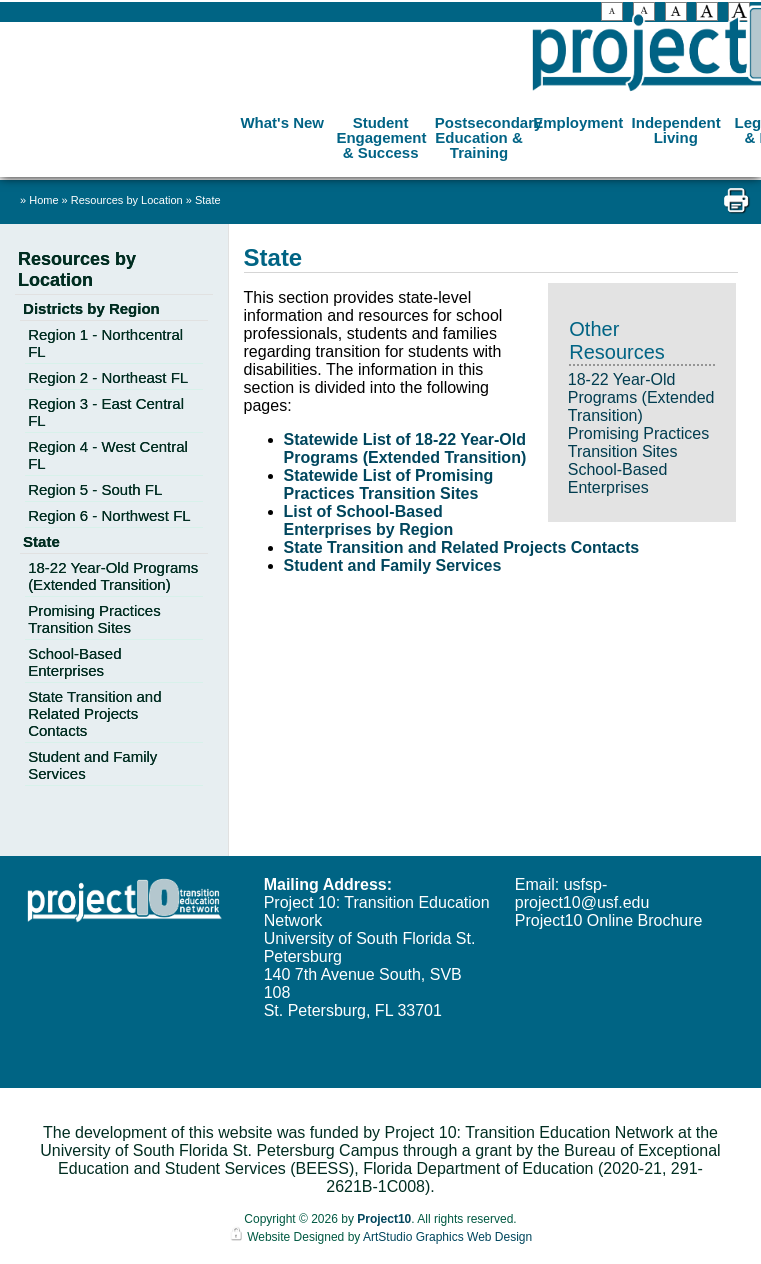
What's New (282, 122)
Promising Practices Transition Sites (638, 442)
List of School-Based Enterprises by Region (369, 520)
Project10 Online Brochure (609, 920)
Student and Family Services (393, 565)
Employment (578, 122)
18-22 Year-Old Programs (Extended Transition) (641, 397)
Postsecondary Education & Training (481, 137)
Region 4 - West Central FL (108, 455)
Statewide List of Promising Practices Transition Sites (389, 484)
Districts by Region (91, 308)
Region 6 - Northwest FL (109, 515)
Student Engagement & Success (381, 137)
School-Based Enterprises (618, 478)
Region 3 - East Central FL (106, 412)
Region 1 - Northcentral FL (105, 343)
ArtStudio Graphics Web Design (447, 1237)
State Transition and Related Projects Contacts (462, 547)
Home (43, 200)
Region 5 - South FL (95, 489)
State (208, 200)
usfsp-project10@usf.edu (582, 893)
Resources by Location (128, 200)
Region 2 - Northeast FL (108, 377)
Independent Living (676, 130)
